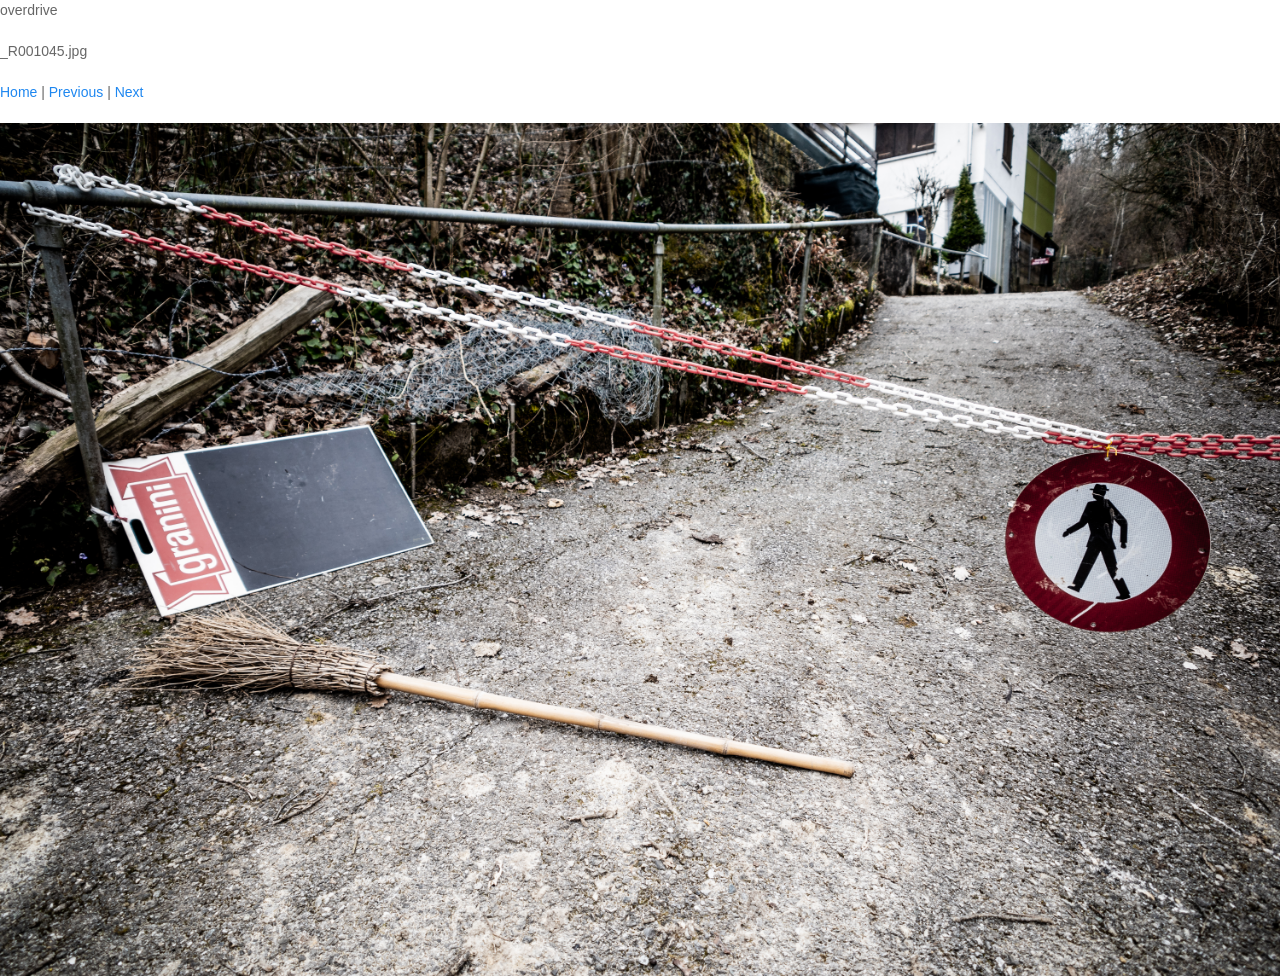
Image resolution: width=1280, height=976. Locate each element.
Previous (76, 92)
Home (18, 92)
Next (129, 92)
